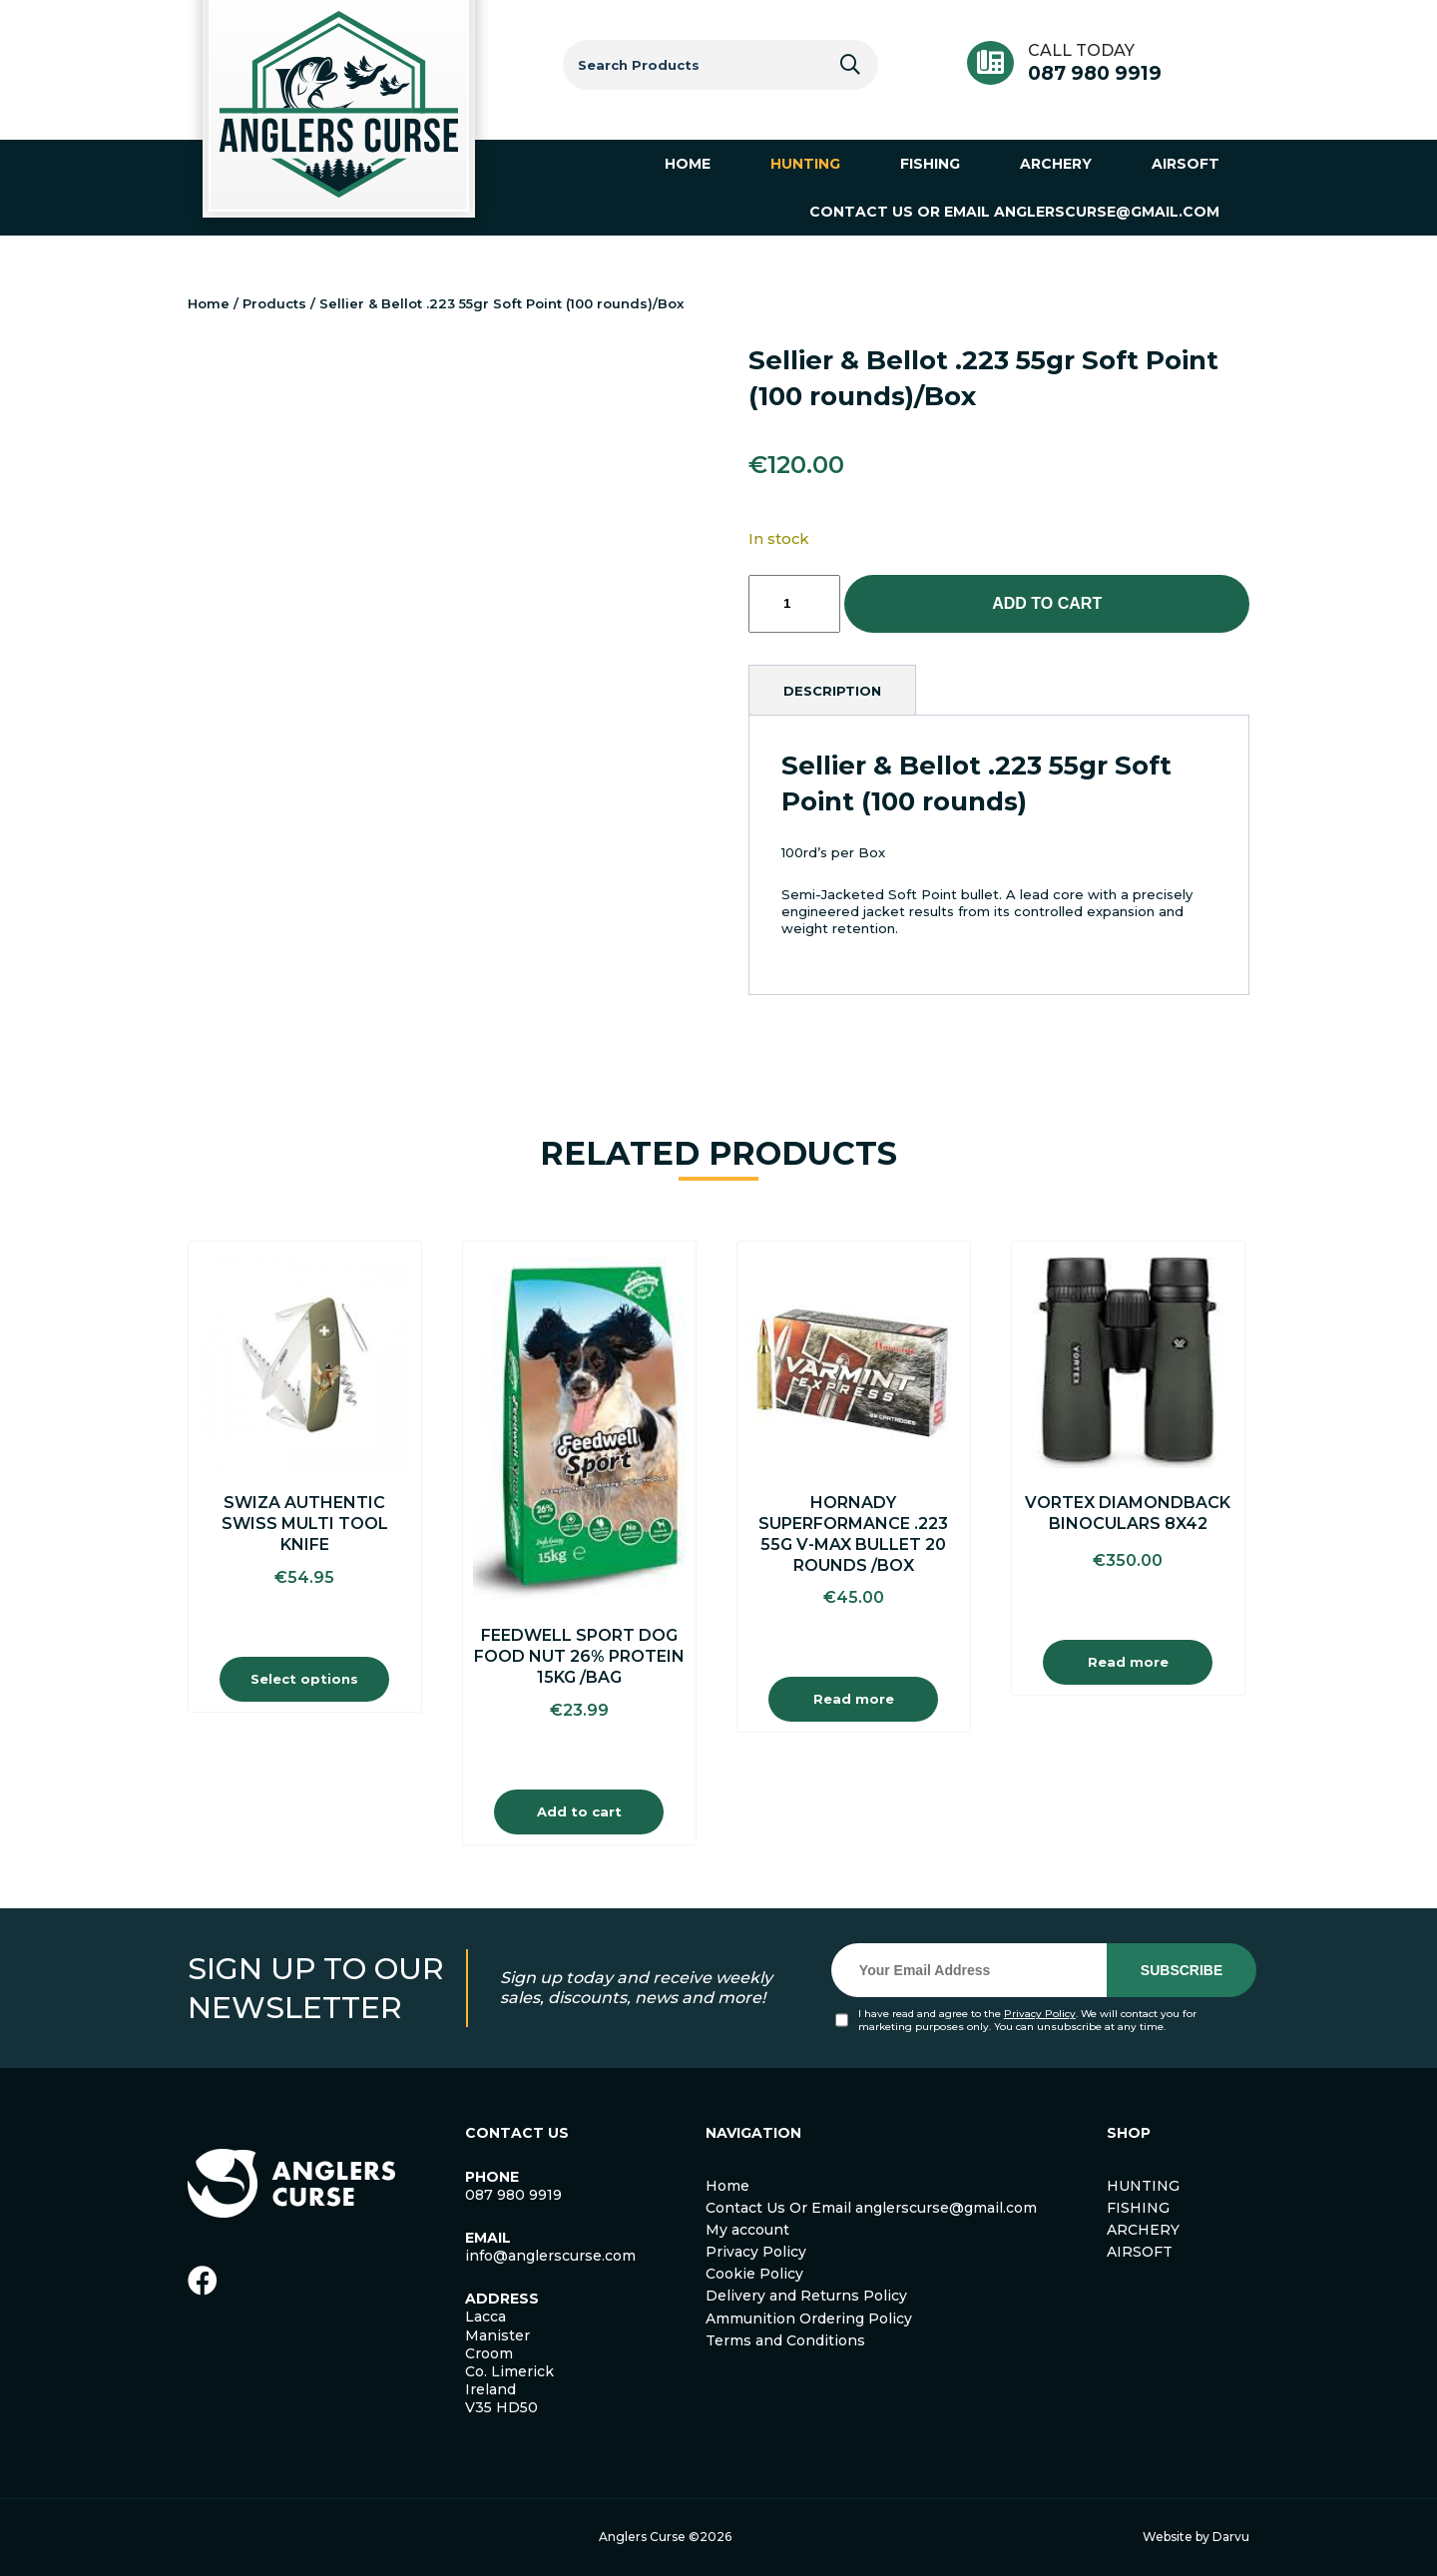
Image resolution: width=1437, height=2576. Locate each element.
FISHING (1138, 2208)
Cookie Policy (754, 2274)
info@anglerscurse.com (550, 2256)
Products (274, 303)
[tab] (832, 691)
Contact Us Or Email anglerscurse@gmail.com (871, 2208)
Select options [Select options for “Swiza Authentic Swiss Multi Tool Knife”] (304, 1679)
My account (747, 2230)
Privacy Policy (1040, 2013)
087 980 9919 (1095, 73)
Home (209, 303)
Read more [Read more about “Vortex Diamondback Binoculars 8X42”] (1128, 1662)
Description (832, 691)
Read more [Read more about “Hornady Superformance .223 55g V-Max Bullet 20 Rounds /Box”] (853, 1699)
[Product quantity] (794, 604)
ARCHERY (1143, 2230)
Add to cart (1047, 603)
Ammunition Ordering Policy (809, 2318)
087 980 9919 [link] (513, 2195)
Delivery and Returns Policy (806, 2296)
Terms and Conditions (785, 2340)
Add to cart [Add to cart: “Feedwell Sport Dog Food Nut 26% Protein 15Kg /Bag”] (579, 1811)
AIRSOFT (1140, 2252)
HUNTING (1143, 2186)
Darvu (1230, 2536)
